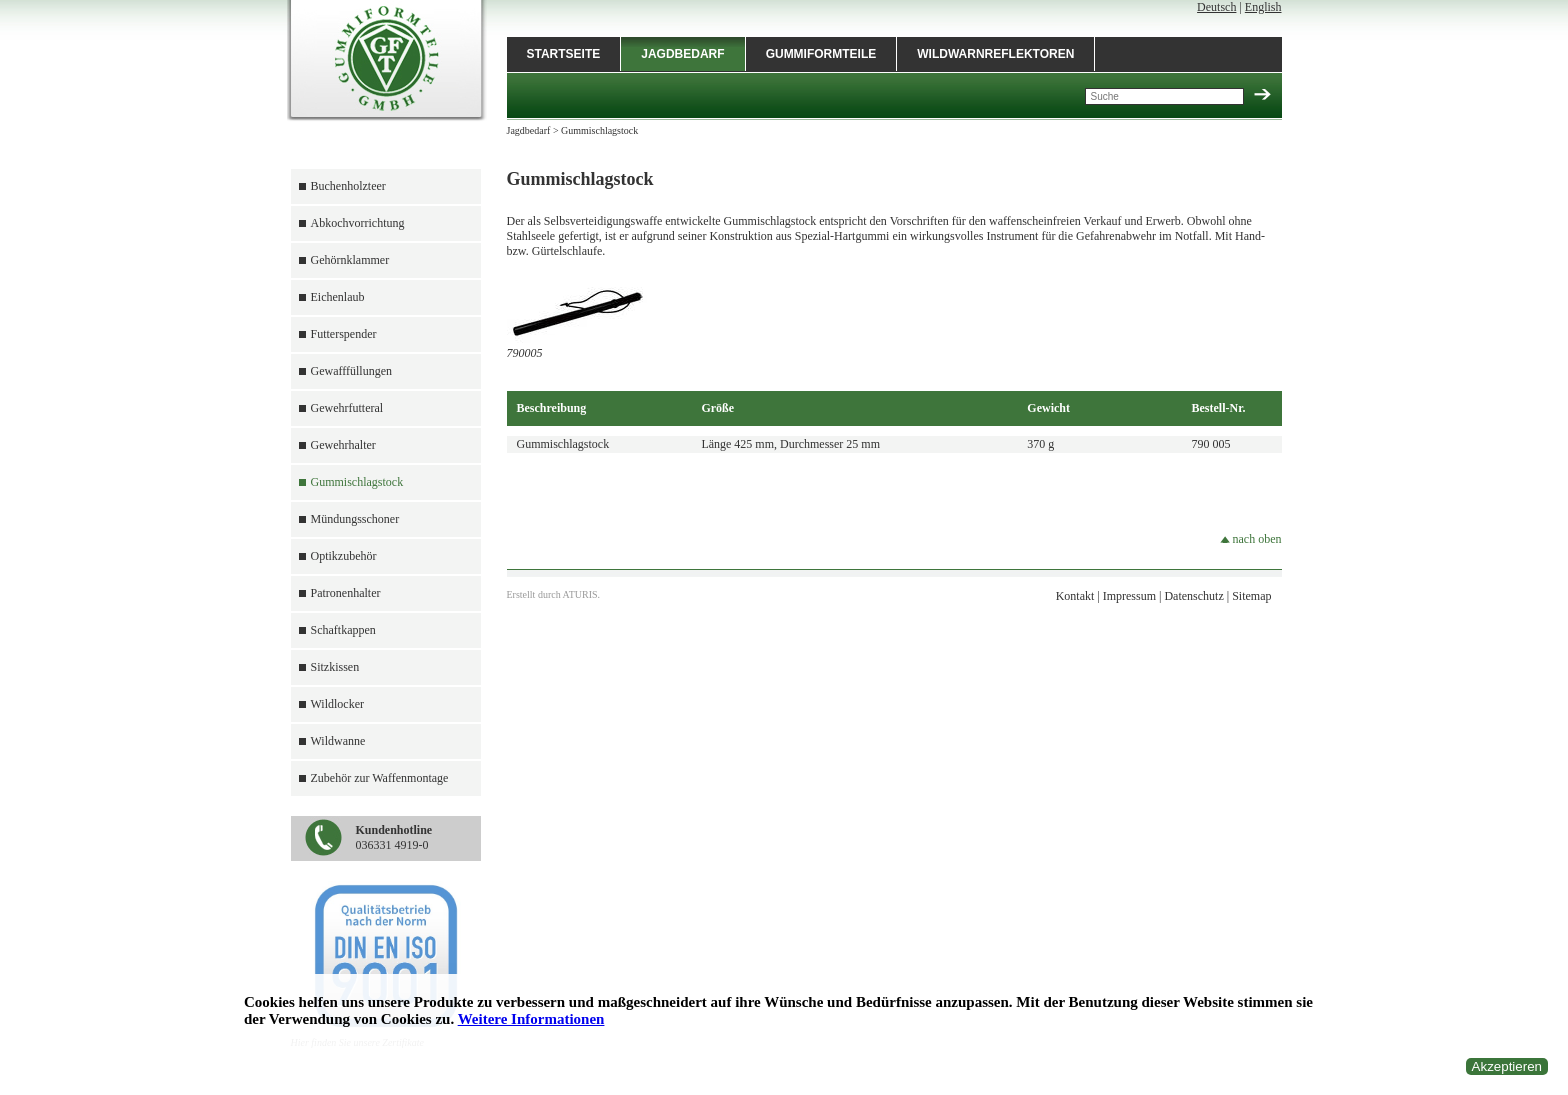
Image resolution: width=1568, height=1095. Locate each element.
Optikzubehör (344, 556)
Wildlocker (338, 704)
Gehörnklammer (350, 260)
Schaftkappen (343, 630)
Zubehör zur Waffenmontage (380, 778)
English (1263, 7)
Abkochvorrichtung (358, 223)
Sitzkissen (335, 667)
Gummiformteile (821, 54)
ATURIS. (582, 594)
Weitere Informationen (531, 1019)
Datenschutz (1193, 596)
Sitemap (1251, 596)
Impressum (1129, 596)
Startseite (564, 54)
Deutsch (1216, 7)
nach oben (1251, 539)
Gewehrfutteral (347, 408)
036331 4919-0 (394, 837)
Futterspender (344, 334)
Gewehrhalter (343, 445)
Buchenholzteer (348, 186)
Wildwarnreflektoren (995, 54)
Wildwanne (338, 741)
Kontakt (1075, 596)
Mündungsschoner (355, 519)
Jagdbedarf (682, 54)
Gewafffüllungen (352, 371)
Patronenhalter (346, 593)
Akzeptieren (1507, 1066)
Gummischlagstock (357, 482)
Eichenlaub (338, 297)
